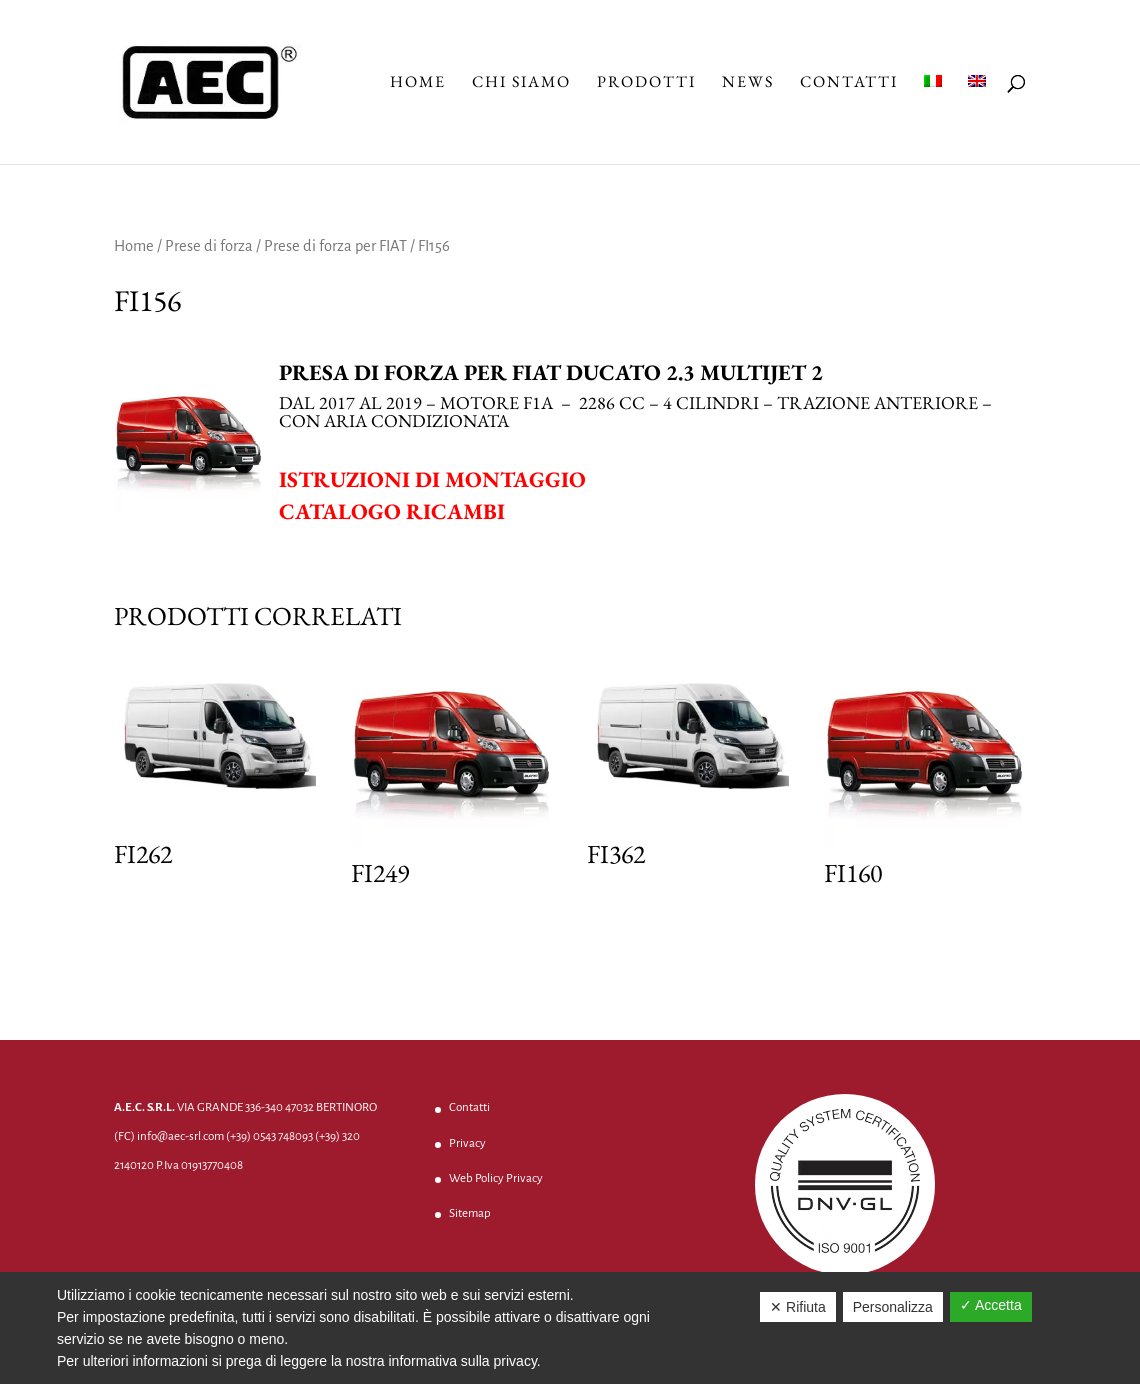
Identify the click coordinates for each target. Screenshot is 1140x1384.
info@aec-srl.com (180, 1136)
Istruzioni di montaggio (432, 479)
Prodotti (646, 83)
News (748, 83)
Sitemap (470, 1213)
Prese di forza (209, 246)
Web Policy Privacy (496, 1178)
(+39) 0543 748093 (269, 1136)
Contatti (849, 83)
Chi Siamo (521, 83)
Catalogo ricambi (392, 511)
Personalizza (893, 1307)
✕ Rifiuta (798, 1307)
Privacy (467, 1143)
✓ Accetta (991, 1305)
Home (418, 83)
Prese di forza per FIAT (335, 246)
